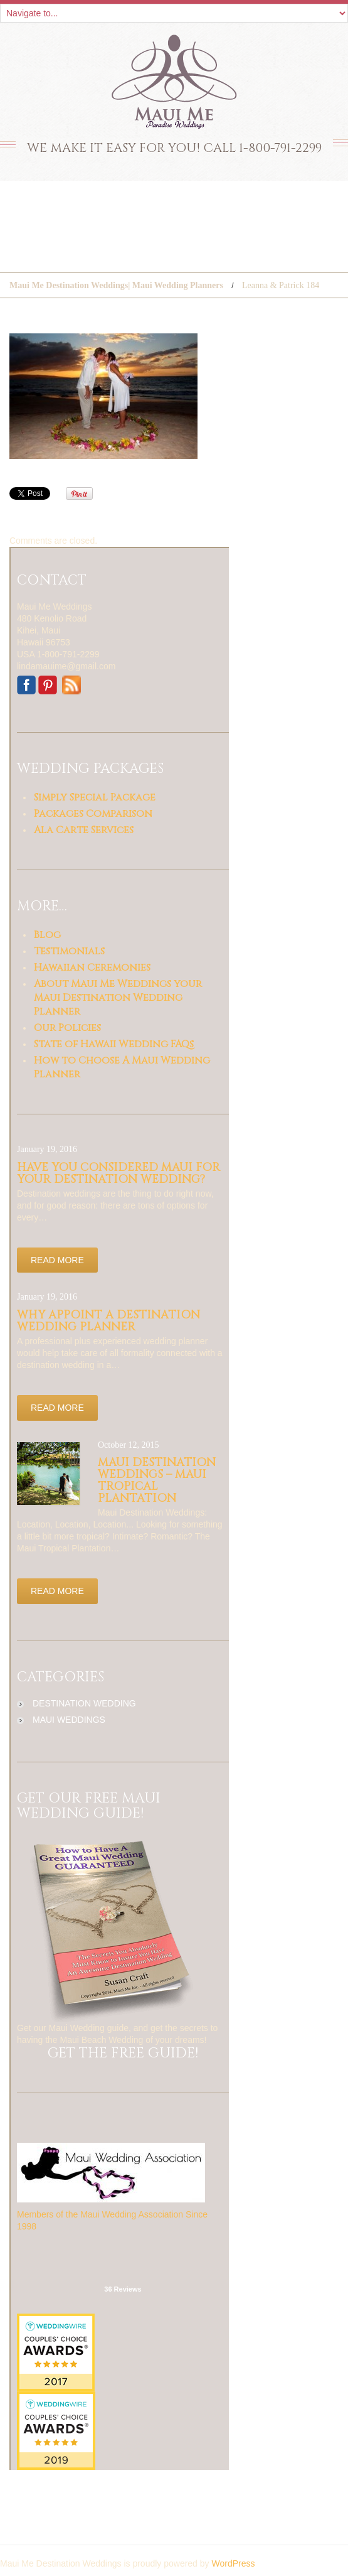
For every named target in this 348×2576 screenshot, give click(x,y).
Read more (57, 1260)
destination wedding (84, 1703)
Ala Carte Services (84, 830)
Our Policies (67, 1028)
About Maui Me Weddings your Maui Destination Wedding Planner (118, 997)
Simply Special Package (95, 797)
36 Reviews (122, 2289)
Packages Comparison (93, 814)
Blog (47, 935)
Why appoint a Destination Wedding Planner (108, 1321)
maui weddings (69, 1720)
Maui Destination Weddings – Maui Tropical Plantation (157, 1480)
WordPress (233, 2563)
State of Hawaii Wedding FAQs (114, 1044)
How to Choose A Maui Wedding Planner (122, 1067)
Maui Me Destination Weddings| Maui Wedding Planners (116, 285)
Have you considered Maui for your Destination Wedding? (118, 1173)
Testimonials (69, 951)
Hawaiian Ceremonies (92, 967)
